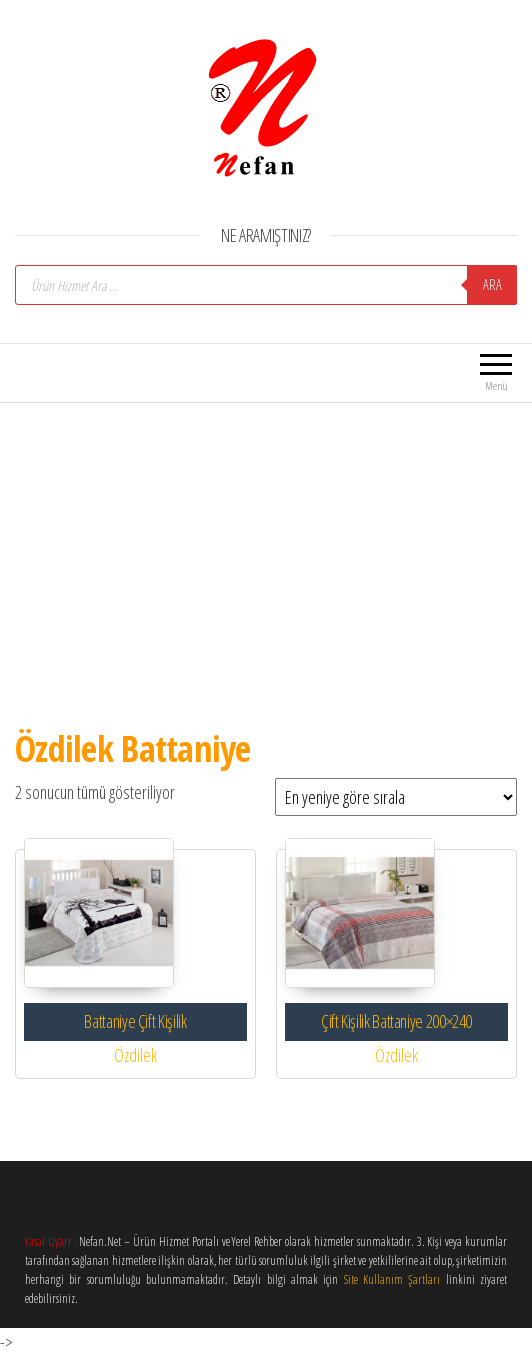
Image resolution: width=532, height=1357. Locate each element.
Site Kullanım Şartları (392, 1279)
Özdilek (135, 1055)
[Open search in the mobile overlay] (266, 285)
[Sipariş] (396, 797)
